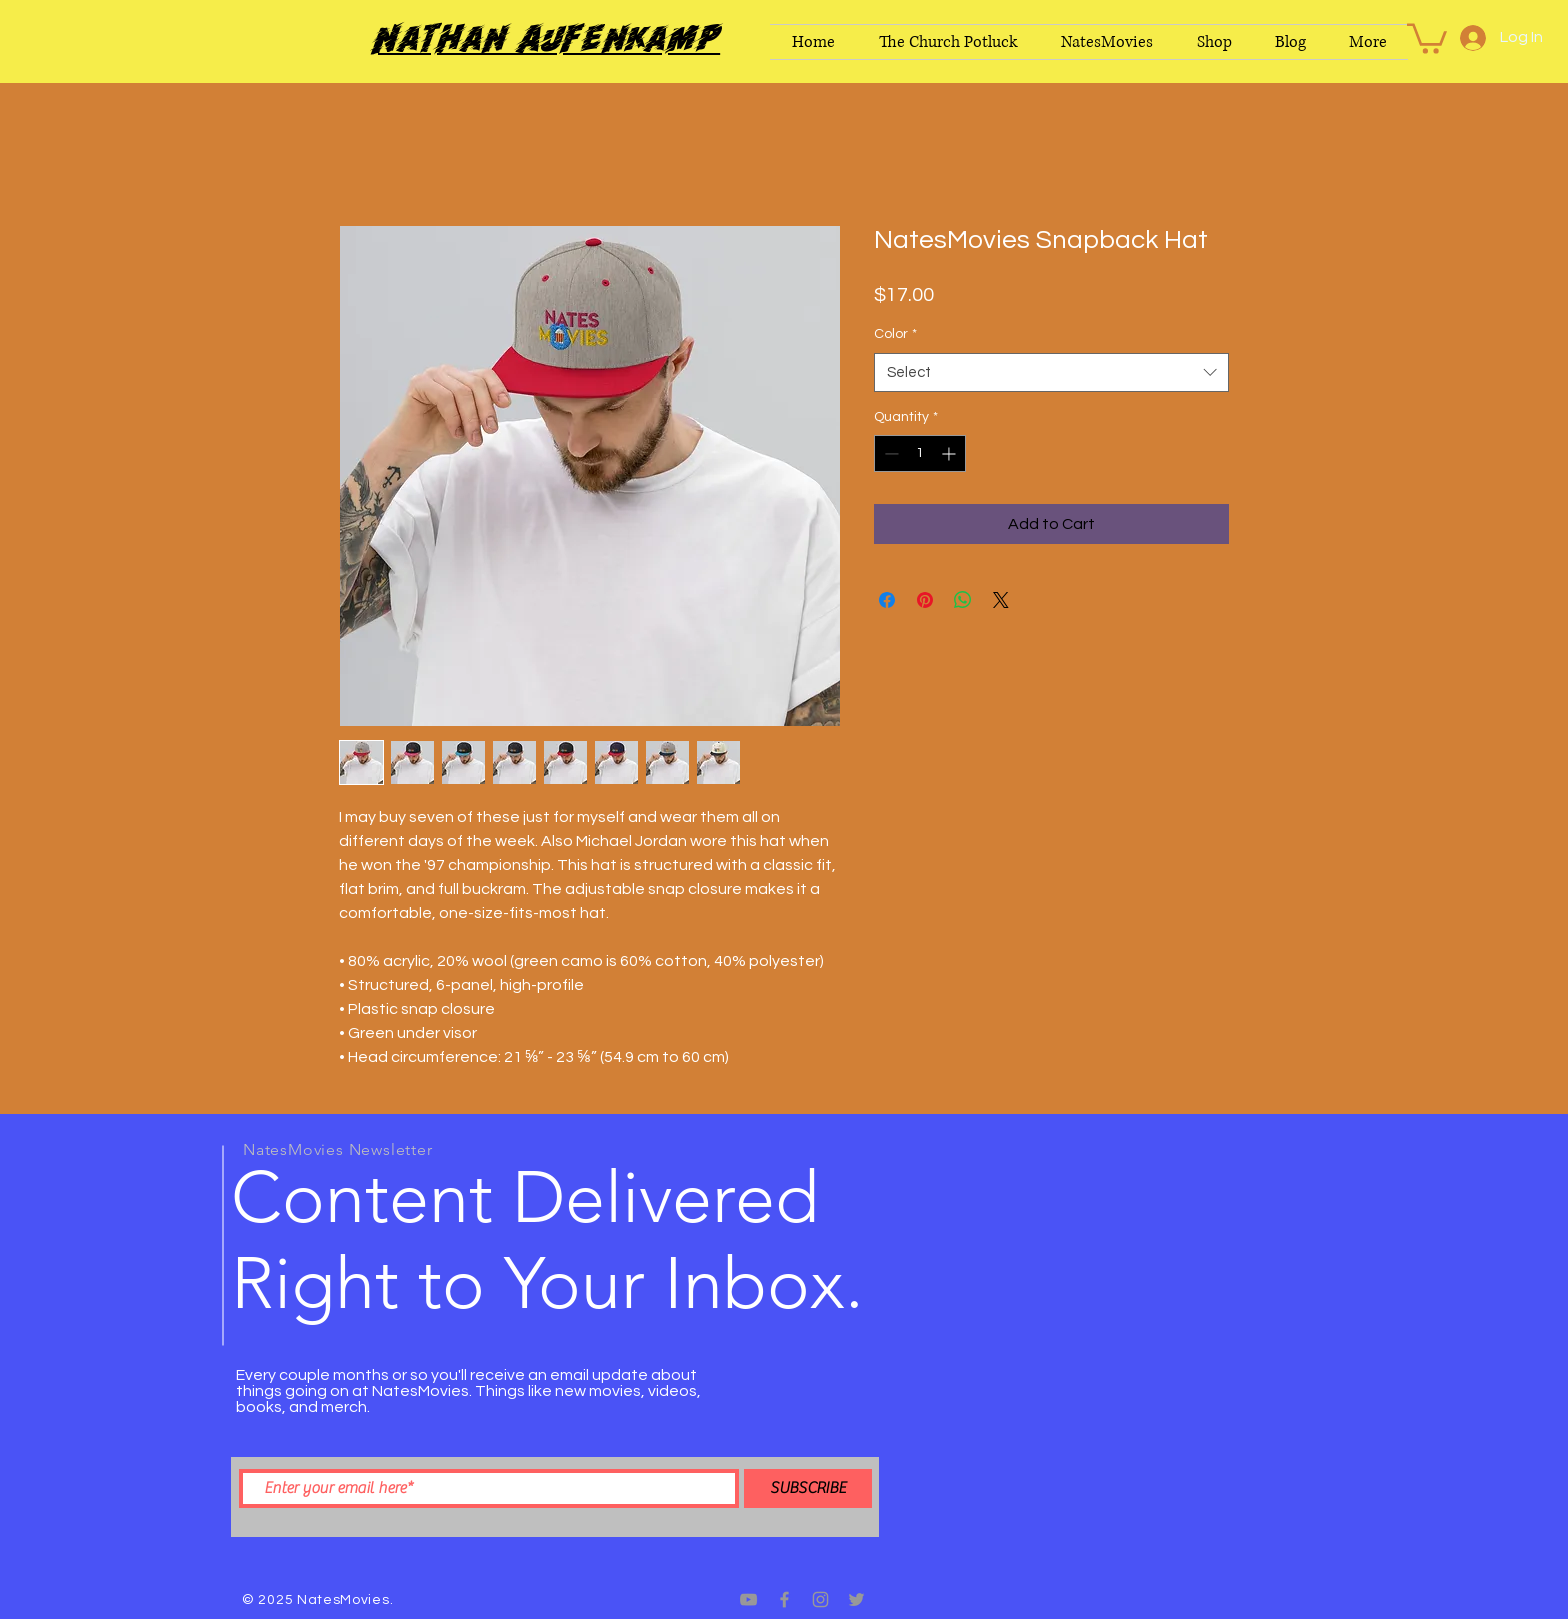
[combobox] (1051, 372)
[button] (1427, 37)
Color (895, 334)
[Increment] (950, 453)
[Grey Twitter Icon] (856, 1599)
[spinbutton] (920, 453)
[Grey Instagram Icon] (820, 1599)
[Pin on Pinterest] (925, 600)
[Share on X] (1001, 600)
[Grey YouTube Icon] (748, 1599)
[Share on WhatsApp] (963, 600)
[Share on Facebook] (887, 600)
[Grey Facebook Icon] (784, 1599)
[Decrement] (889, 453)
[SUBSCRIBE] (808, 1488)
